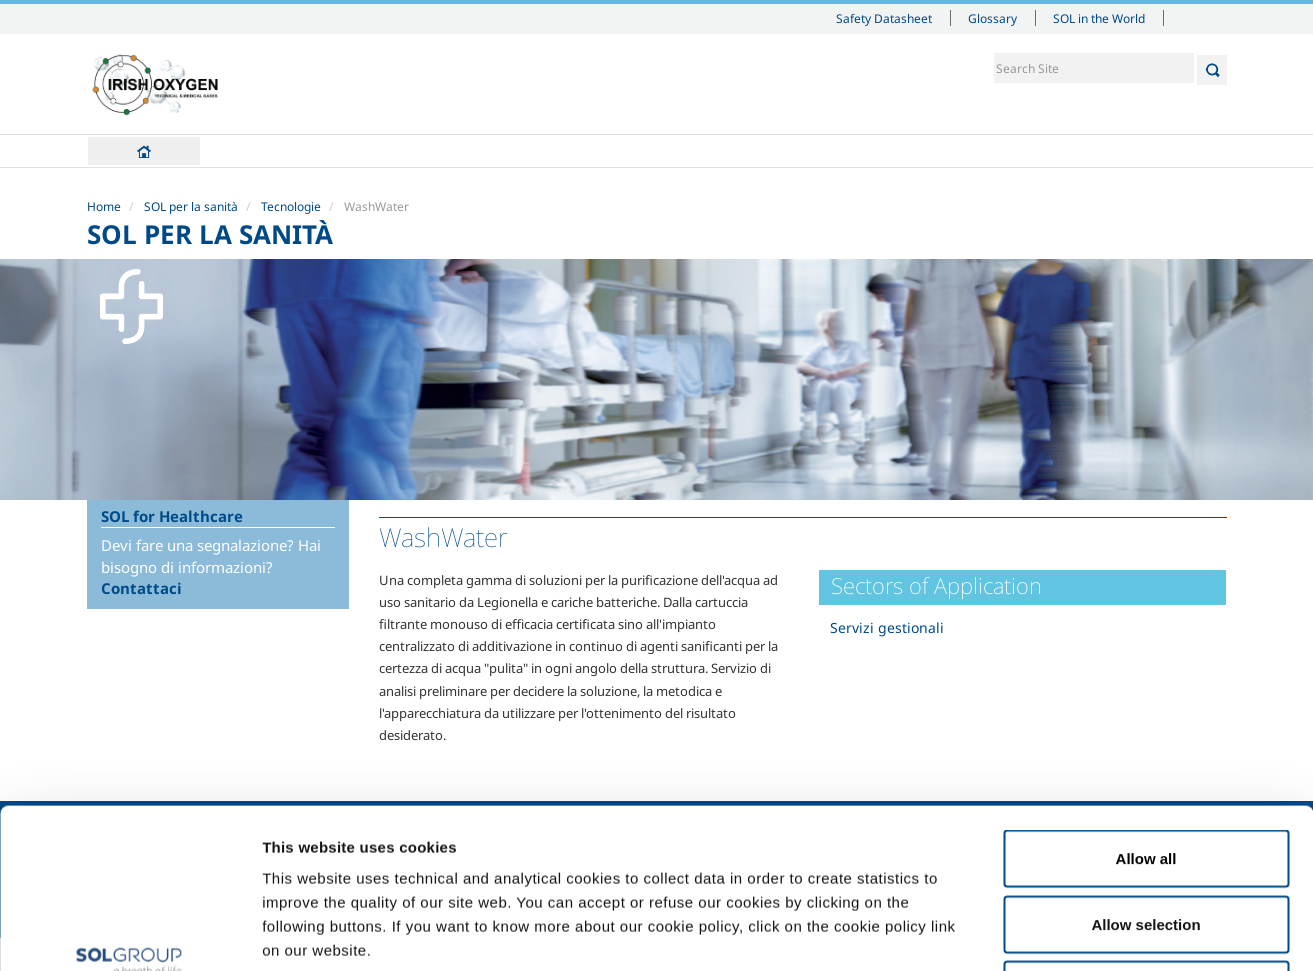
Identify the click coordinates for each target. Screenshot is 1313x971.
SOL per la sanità (191, 206)
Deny (1146, 839)
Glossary (992, 18)
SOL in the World (1099, 18)
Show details (1039, 931)
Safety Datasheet (884, 18)
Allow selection (1145, 774)
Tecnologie (291, 206)
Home (144, 151)
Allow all (1146, 708)
